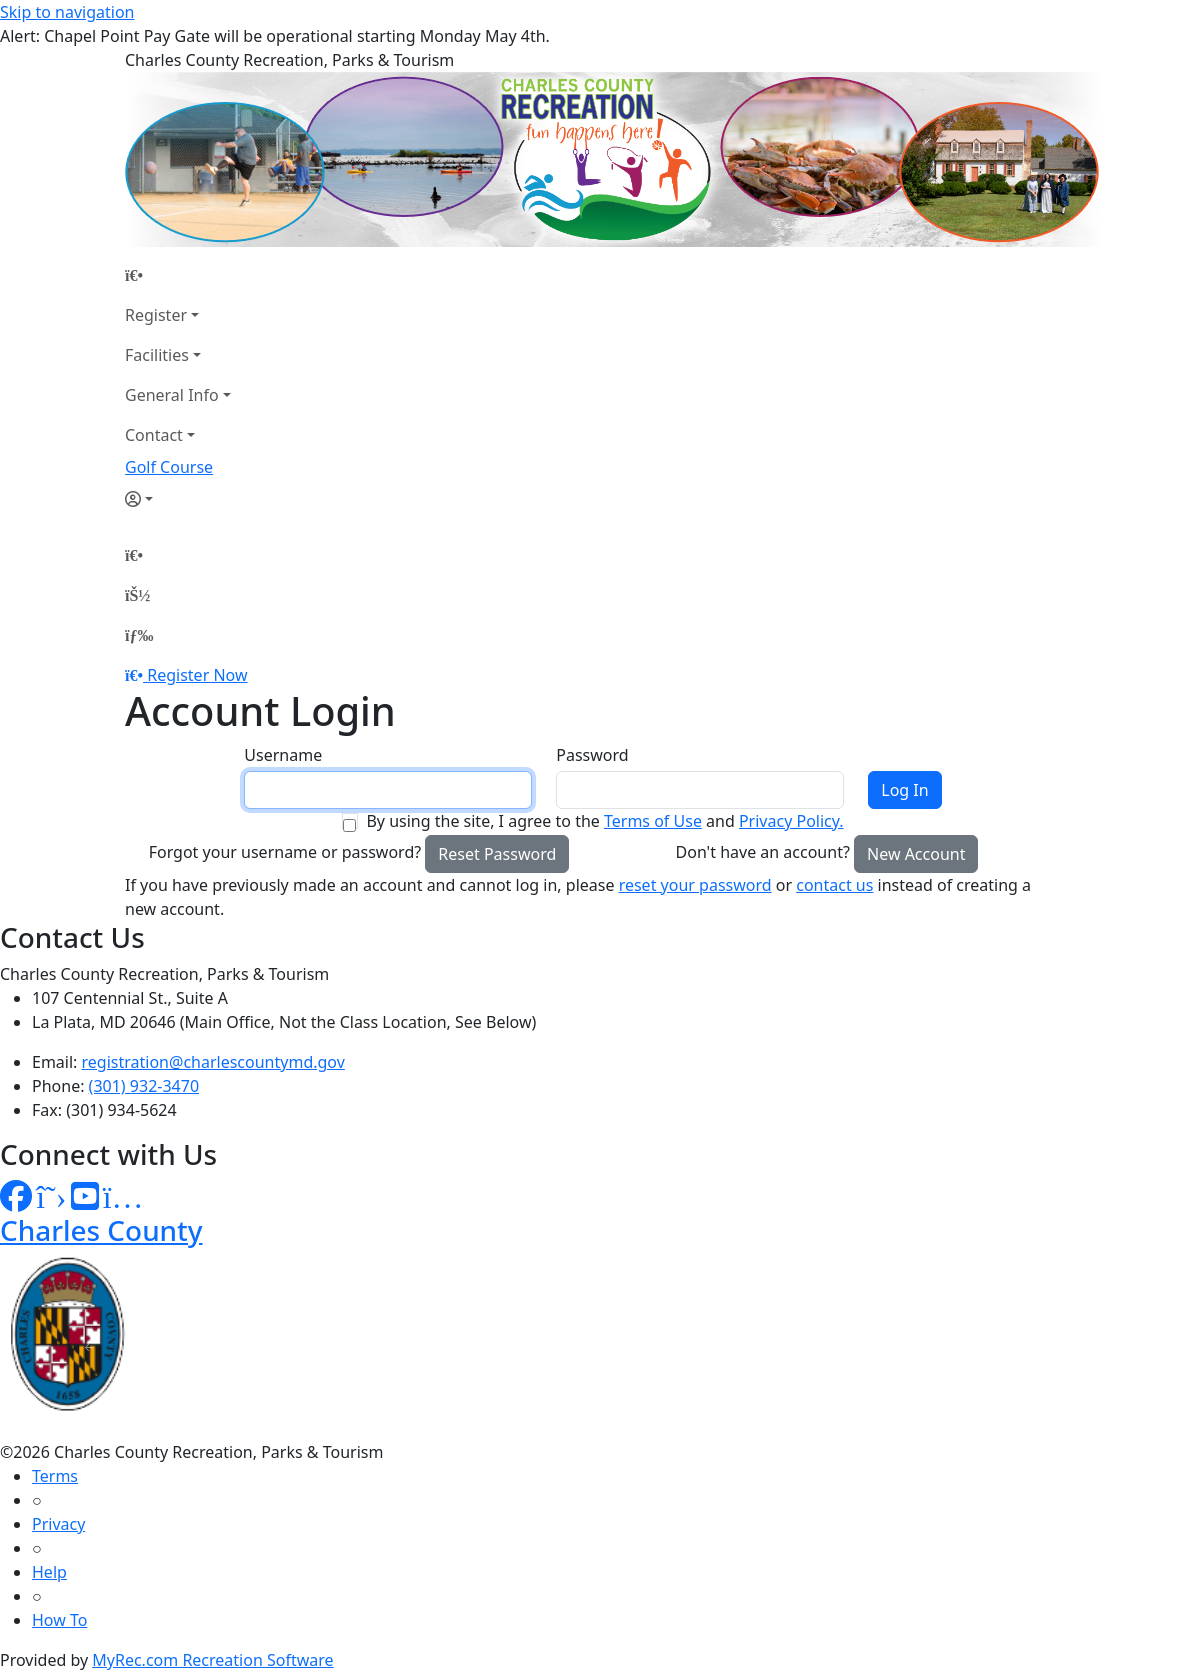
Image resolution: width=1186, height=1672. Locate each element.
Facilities (157, 355)
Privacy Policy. (791, 821)
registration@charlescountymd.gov (213, 1062)
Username (283, 755)
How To (59, 1620)
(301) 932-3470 (144, 1086)
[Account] (178, 499)
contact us (834, 885)
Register (156, 315)
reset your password (695, 885)
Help (49, 1572)
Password (592, 755)
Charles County (101, 1230)
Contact (154, 435)
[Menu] (139, 635)
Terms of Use (653, 821)
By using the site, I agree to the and (604, 821)
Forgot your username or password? (285, 852)
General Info (172, 395)
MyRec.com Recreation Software (212, 1660)
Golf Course (169, 467)
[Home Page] (178, 275)
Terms (55, 1476)
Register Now (197, 675)
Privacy (58, 1524)
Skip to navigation (67, 12)
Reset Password (497, 854)
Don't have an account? (763, 852)
